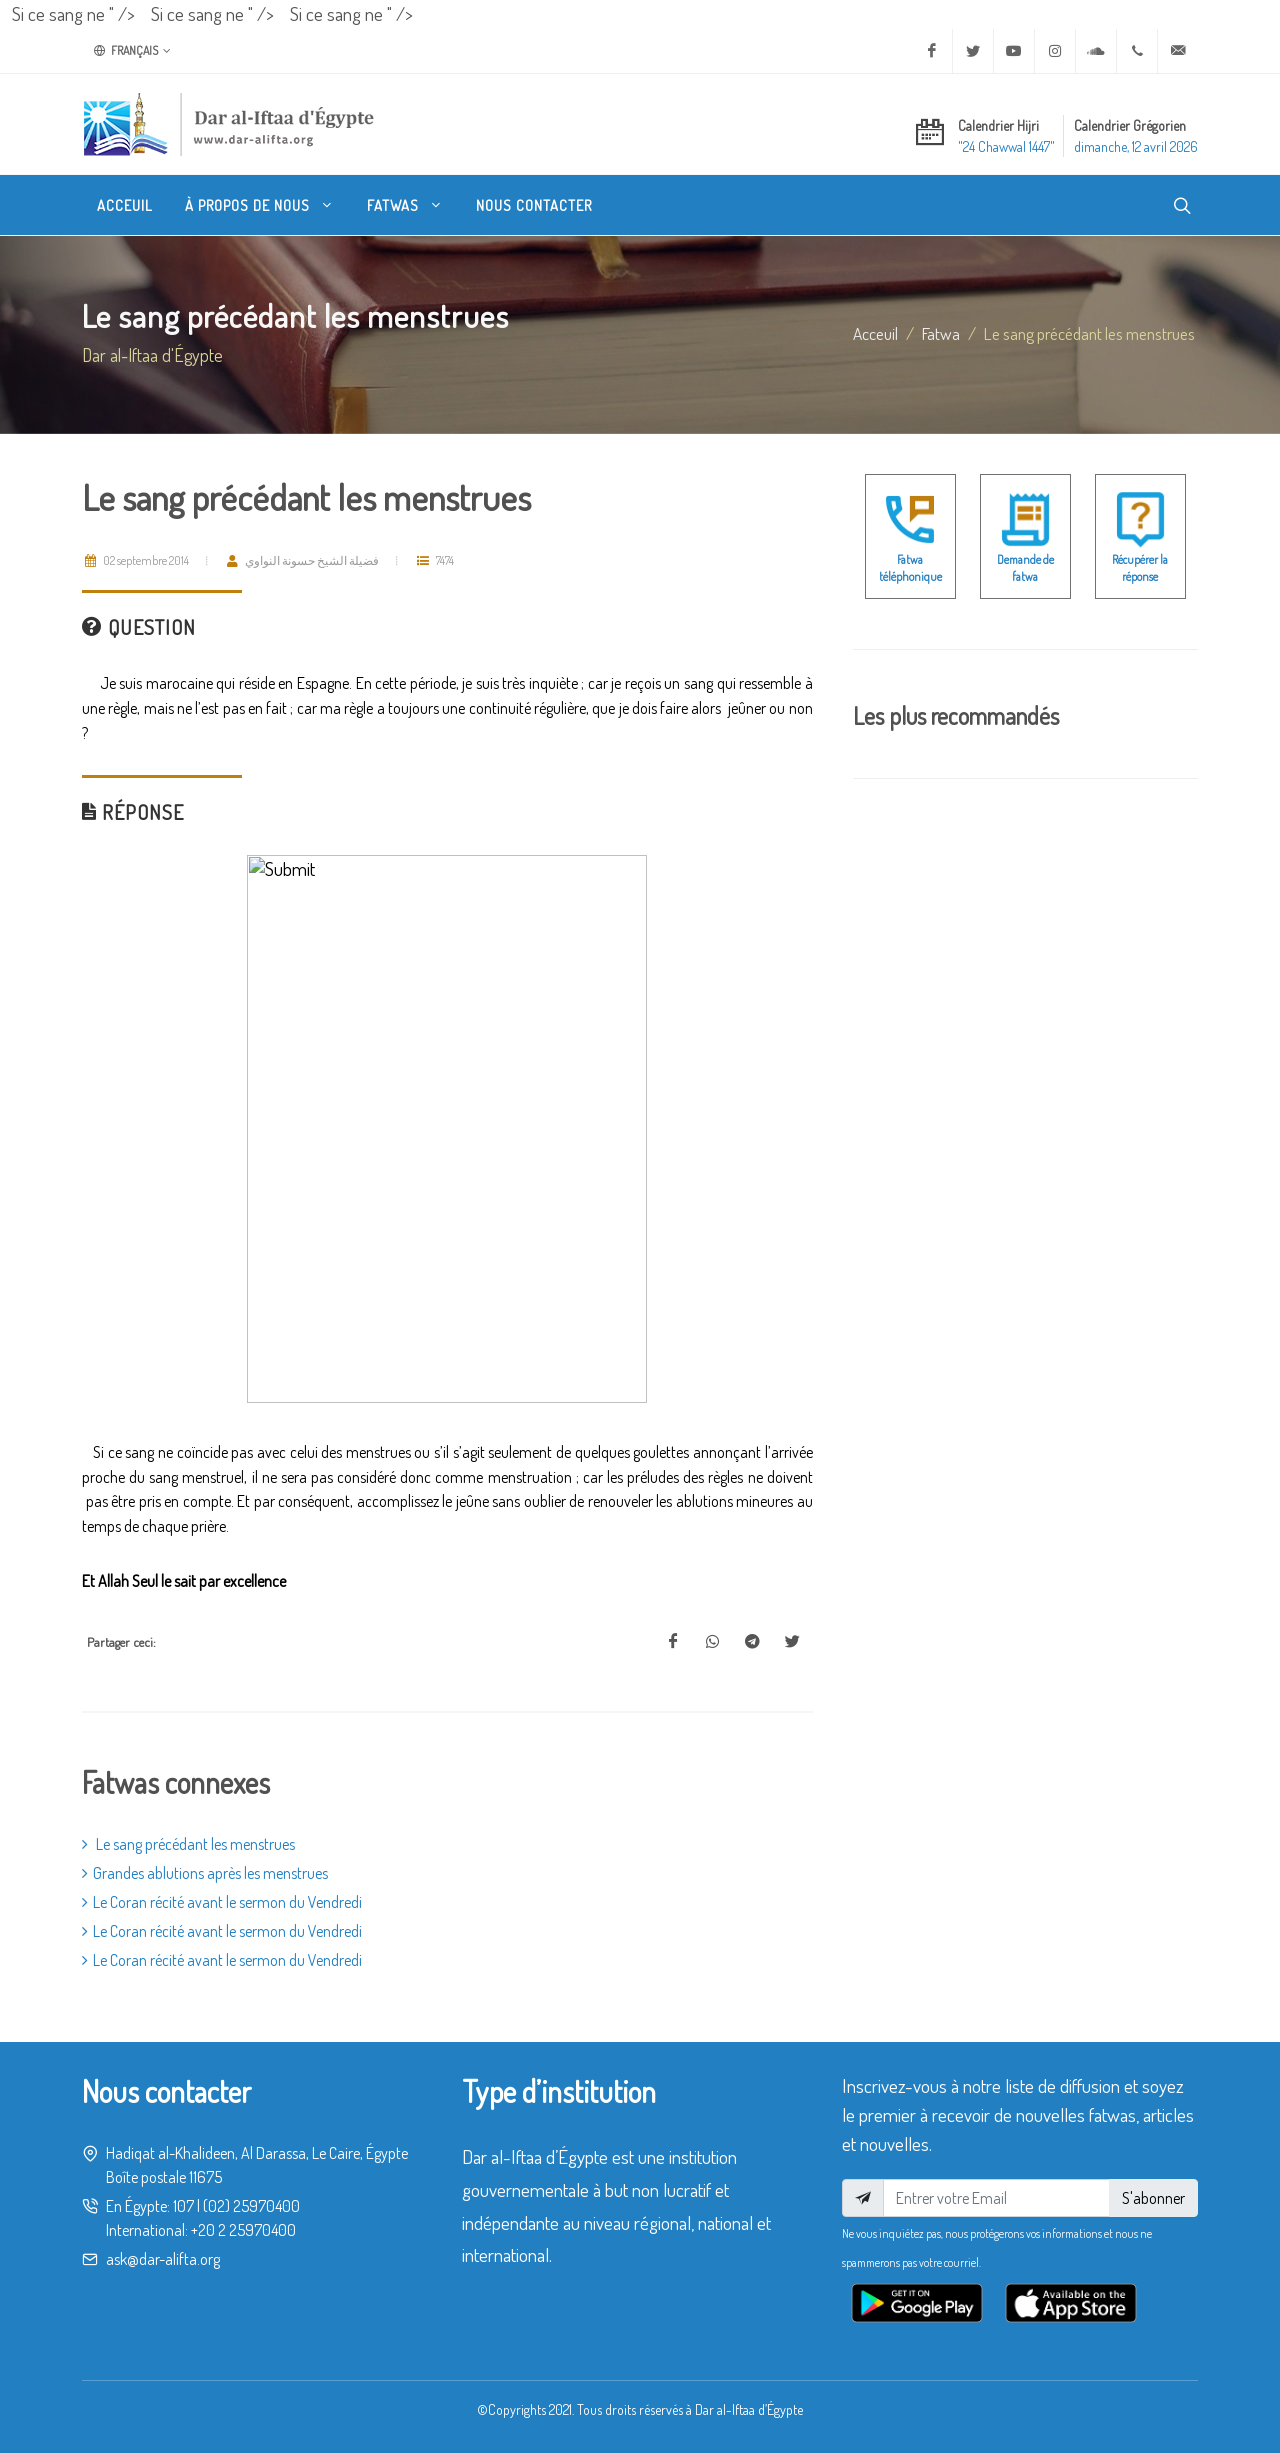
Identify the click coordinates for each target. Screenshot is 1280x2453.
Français (132, 51)
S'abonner (1153, 2198)
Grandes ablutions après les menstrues (205, 1873)
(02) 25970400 (251, 2206)
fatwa (941, 333)
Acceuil (875, 333)
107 (183, 2206)
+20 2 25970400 (243, 2230)
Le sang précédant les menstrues (188, 1844)
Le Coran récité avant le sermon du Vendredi (222, 1902)
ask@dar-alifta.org (163, 2259)
